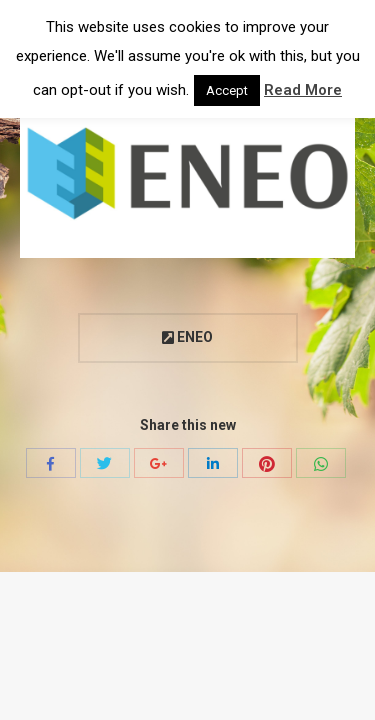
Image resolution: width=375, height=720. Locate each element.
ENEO (187, 337)
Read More (303, 90)
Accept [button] (227, 90)
